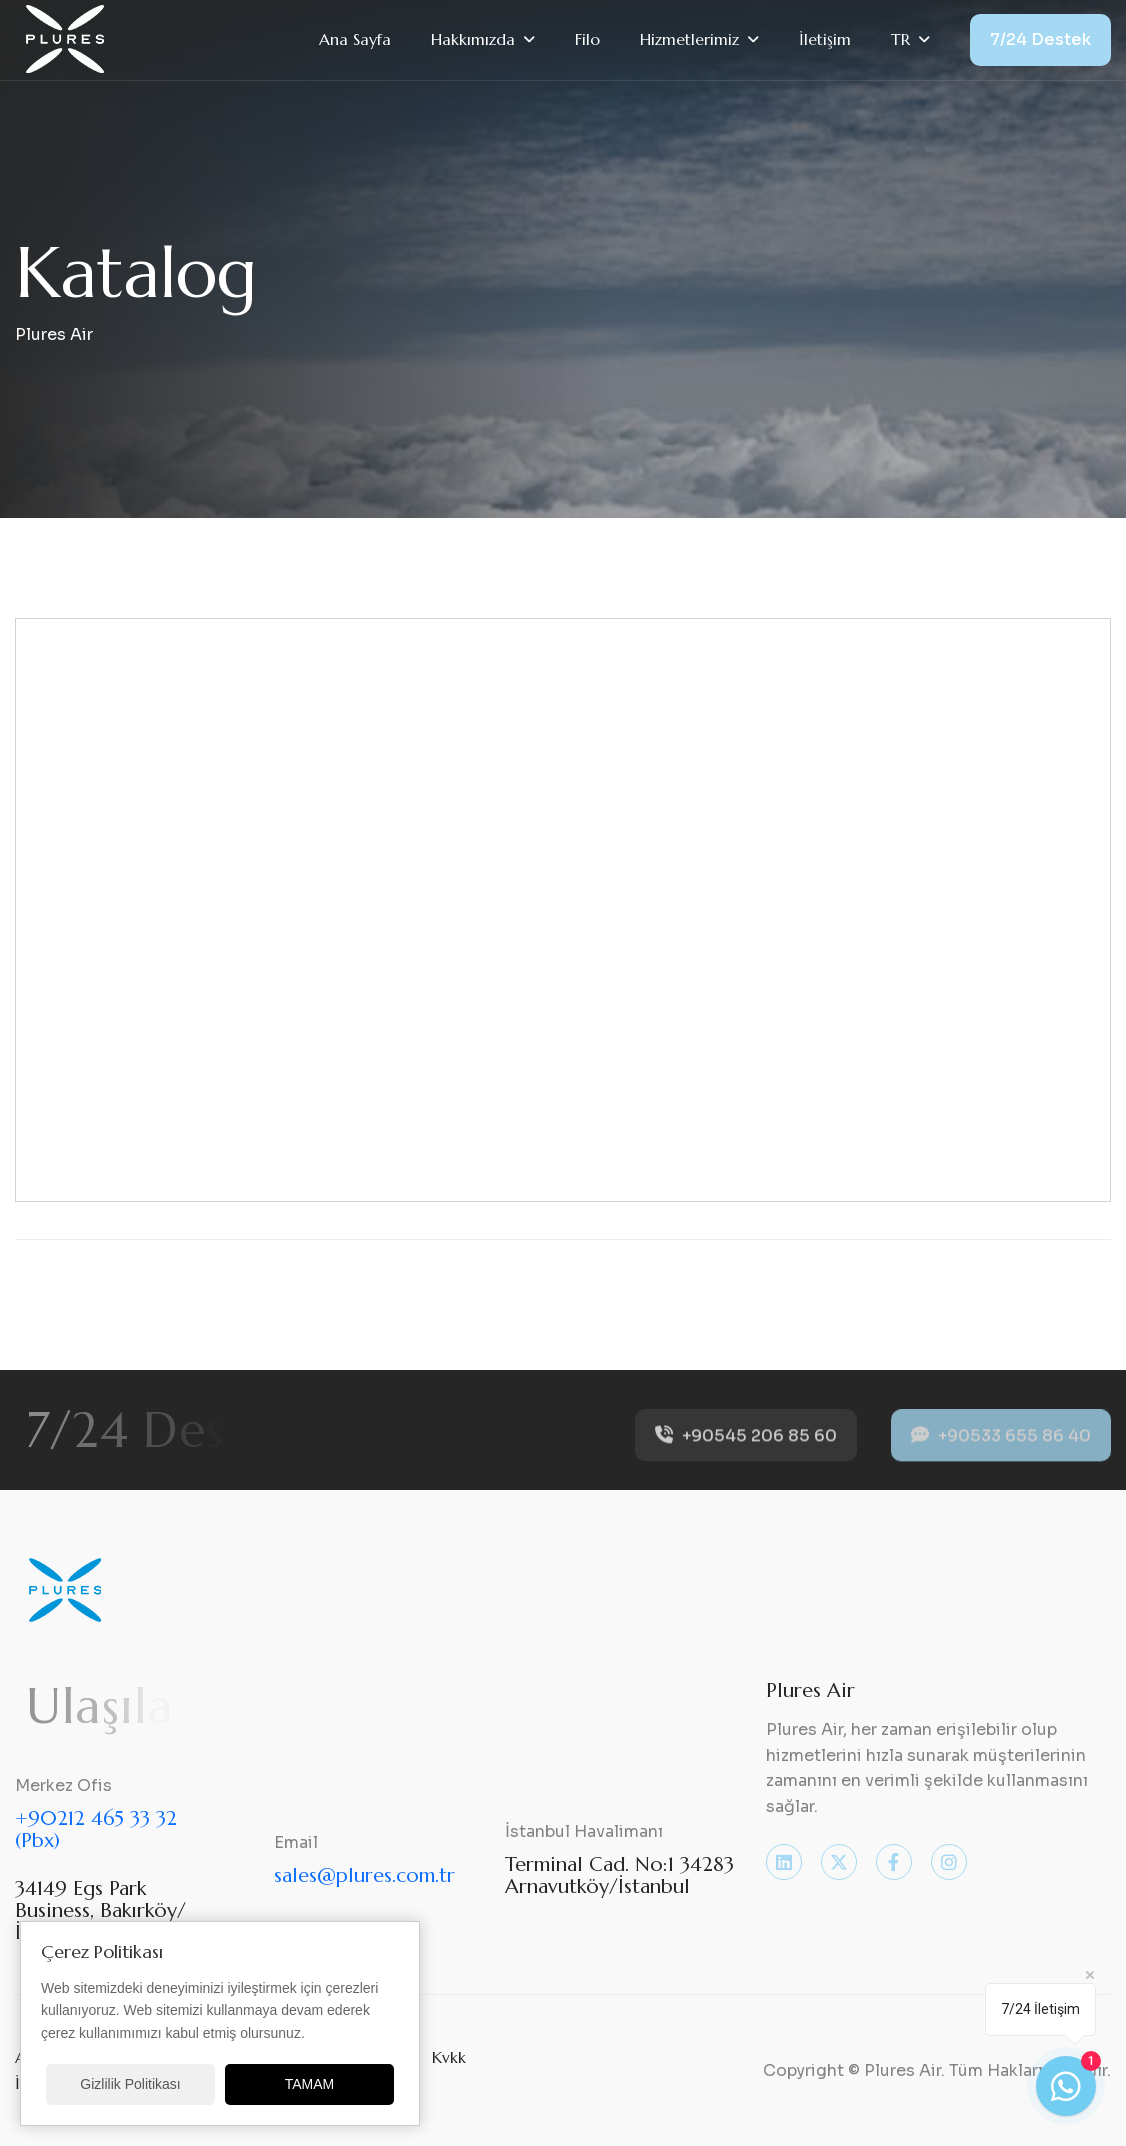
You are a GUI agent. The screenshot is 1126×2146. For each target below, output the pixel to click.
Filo (587, 39)
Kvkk (449, 2057)
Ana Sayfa (355, 39)
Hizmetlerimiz (689, 39)
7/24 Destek (1040, 39)
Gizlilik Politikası (130, 2084)
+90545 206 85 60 (746, 1447)
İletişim (825, 39)
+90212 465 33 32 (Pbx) (96, 1829)
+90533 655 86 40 (1001, 1447)
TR (900, 39)
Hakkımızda (473, 39)
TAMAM (310, 2084)
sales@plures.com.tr (364, 1875)
